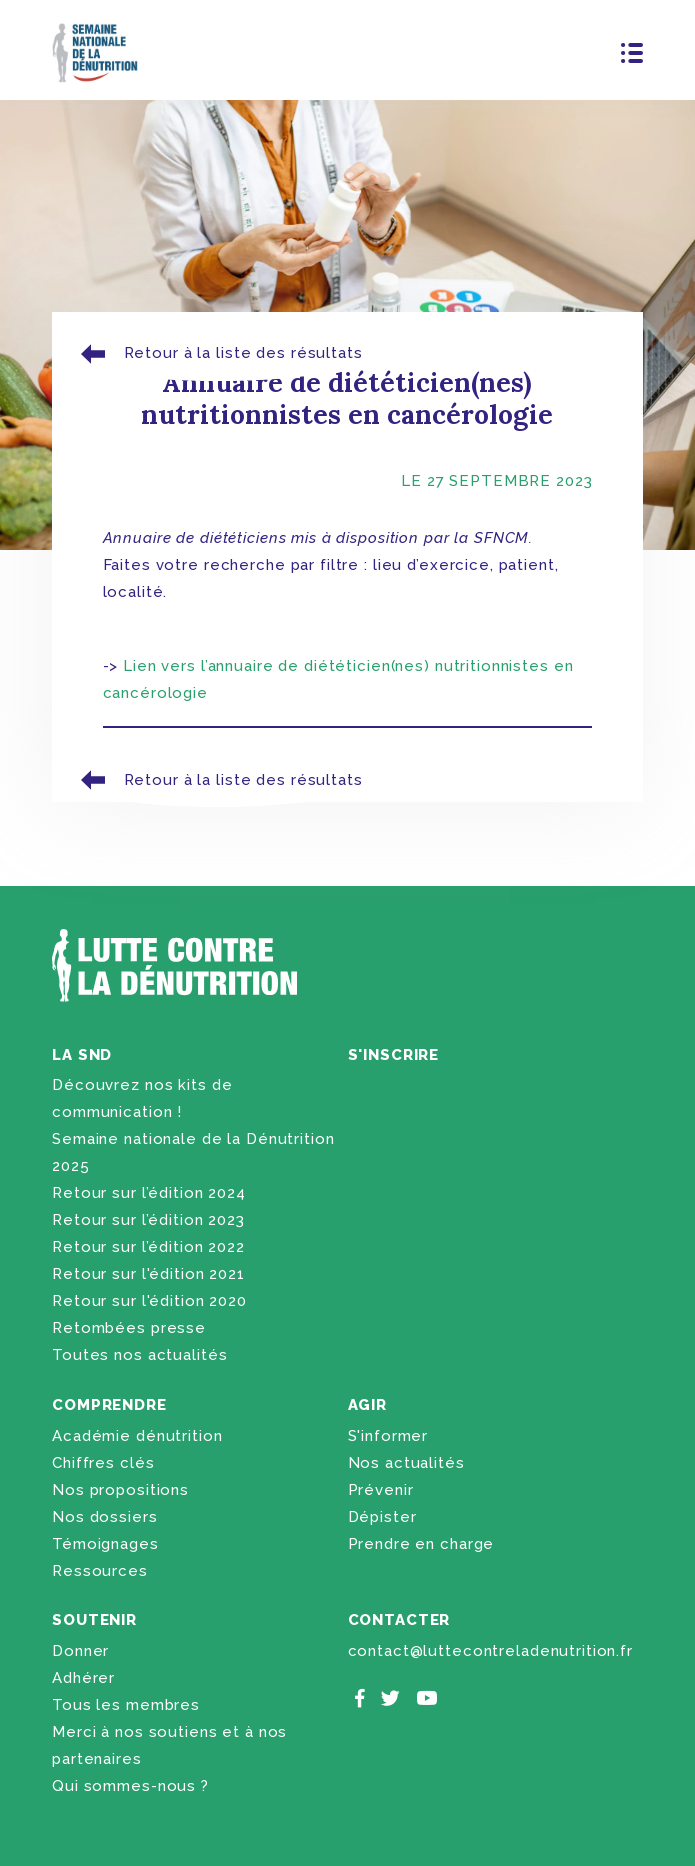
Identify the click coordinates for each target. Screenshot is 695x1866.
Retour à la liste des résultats (219, 353)
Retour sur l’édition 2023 (148, 1220)
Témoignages (105, 1544)
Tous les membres (126, 1705)
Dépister (382, 1517)
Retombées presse (129, 1328)
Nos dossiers (104, 1517)
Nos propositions (120, 1490)
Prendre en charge (421, 1544)
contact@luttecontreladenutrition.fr (490, 1651)
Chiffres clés (103, 1463)
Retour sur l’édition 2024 (149, 1193)
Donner (80, 1651)
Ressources (100, 1571)
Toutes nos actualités (139, 1355)
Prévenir (381, 1490)
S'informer (388, 1436)
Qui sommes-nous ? (130, 1786)
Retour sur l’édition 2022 (148, 1247)
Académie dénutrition (137, 1436)
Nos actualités (406, 1463)
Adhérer (83, 1678)
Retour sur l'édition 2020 (149, 1301)
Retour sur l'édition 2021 (148, 1274)
